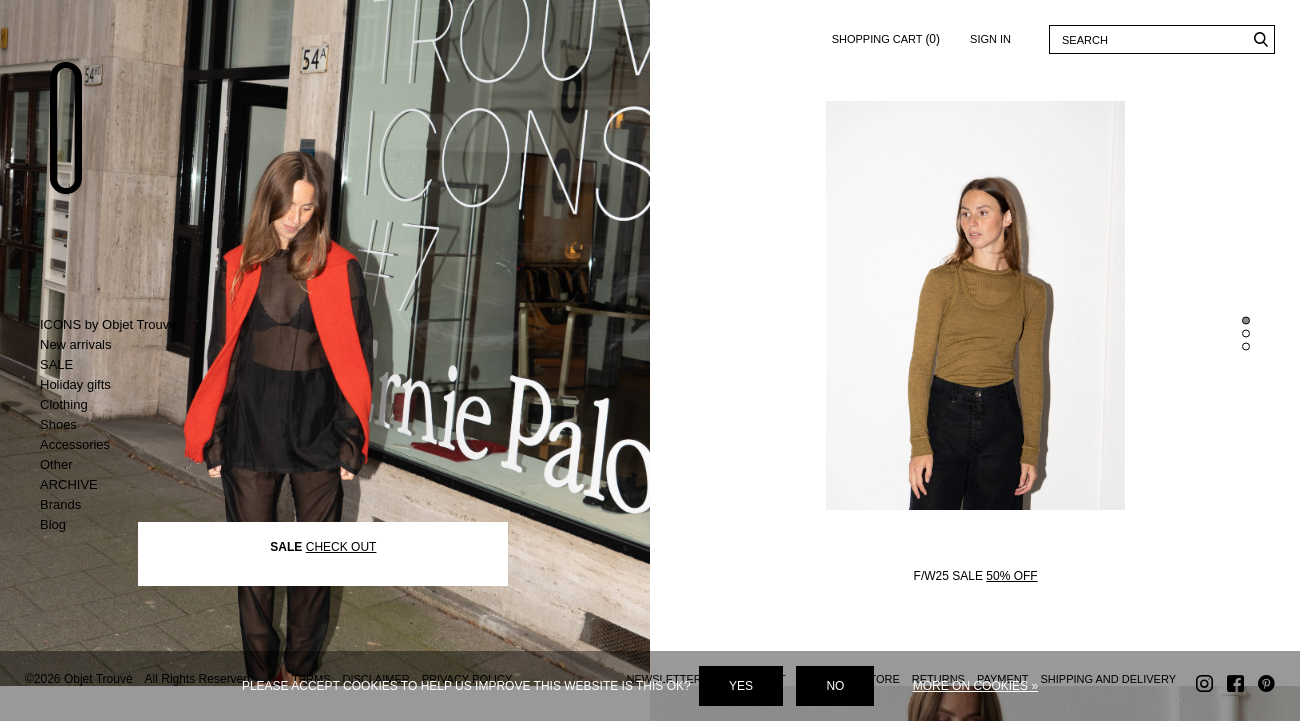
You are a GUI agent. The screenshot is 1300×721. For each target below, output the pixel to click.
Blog (53, 524)
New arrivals (76, 344)
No (835, 686)
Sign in (990, 39)
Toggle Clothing (122, 405)
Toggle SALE (122, 365)
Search (1260, 39)
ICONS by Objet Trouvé (108, 324)
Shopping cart (886, 35)
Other (56, 464)
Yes (741, 686)
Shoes (58, 424)
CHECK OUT (341, 581)
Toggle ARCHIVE (122, 485)
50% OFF (1011, 611)
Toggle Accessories (122, 445)
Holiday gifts (75, 384)
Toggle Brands (122, 505)
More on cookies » (975, 686)
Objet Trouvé (75, 146)
